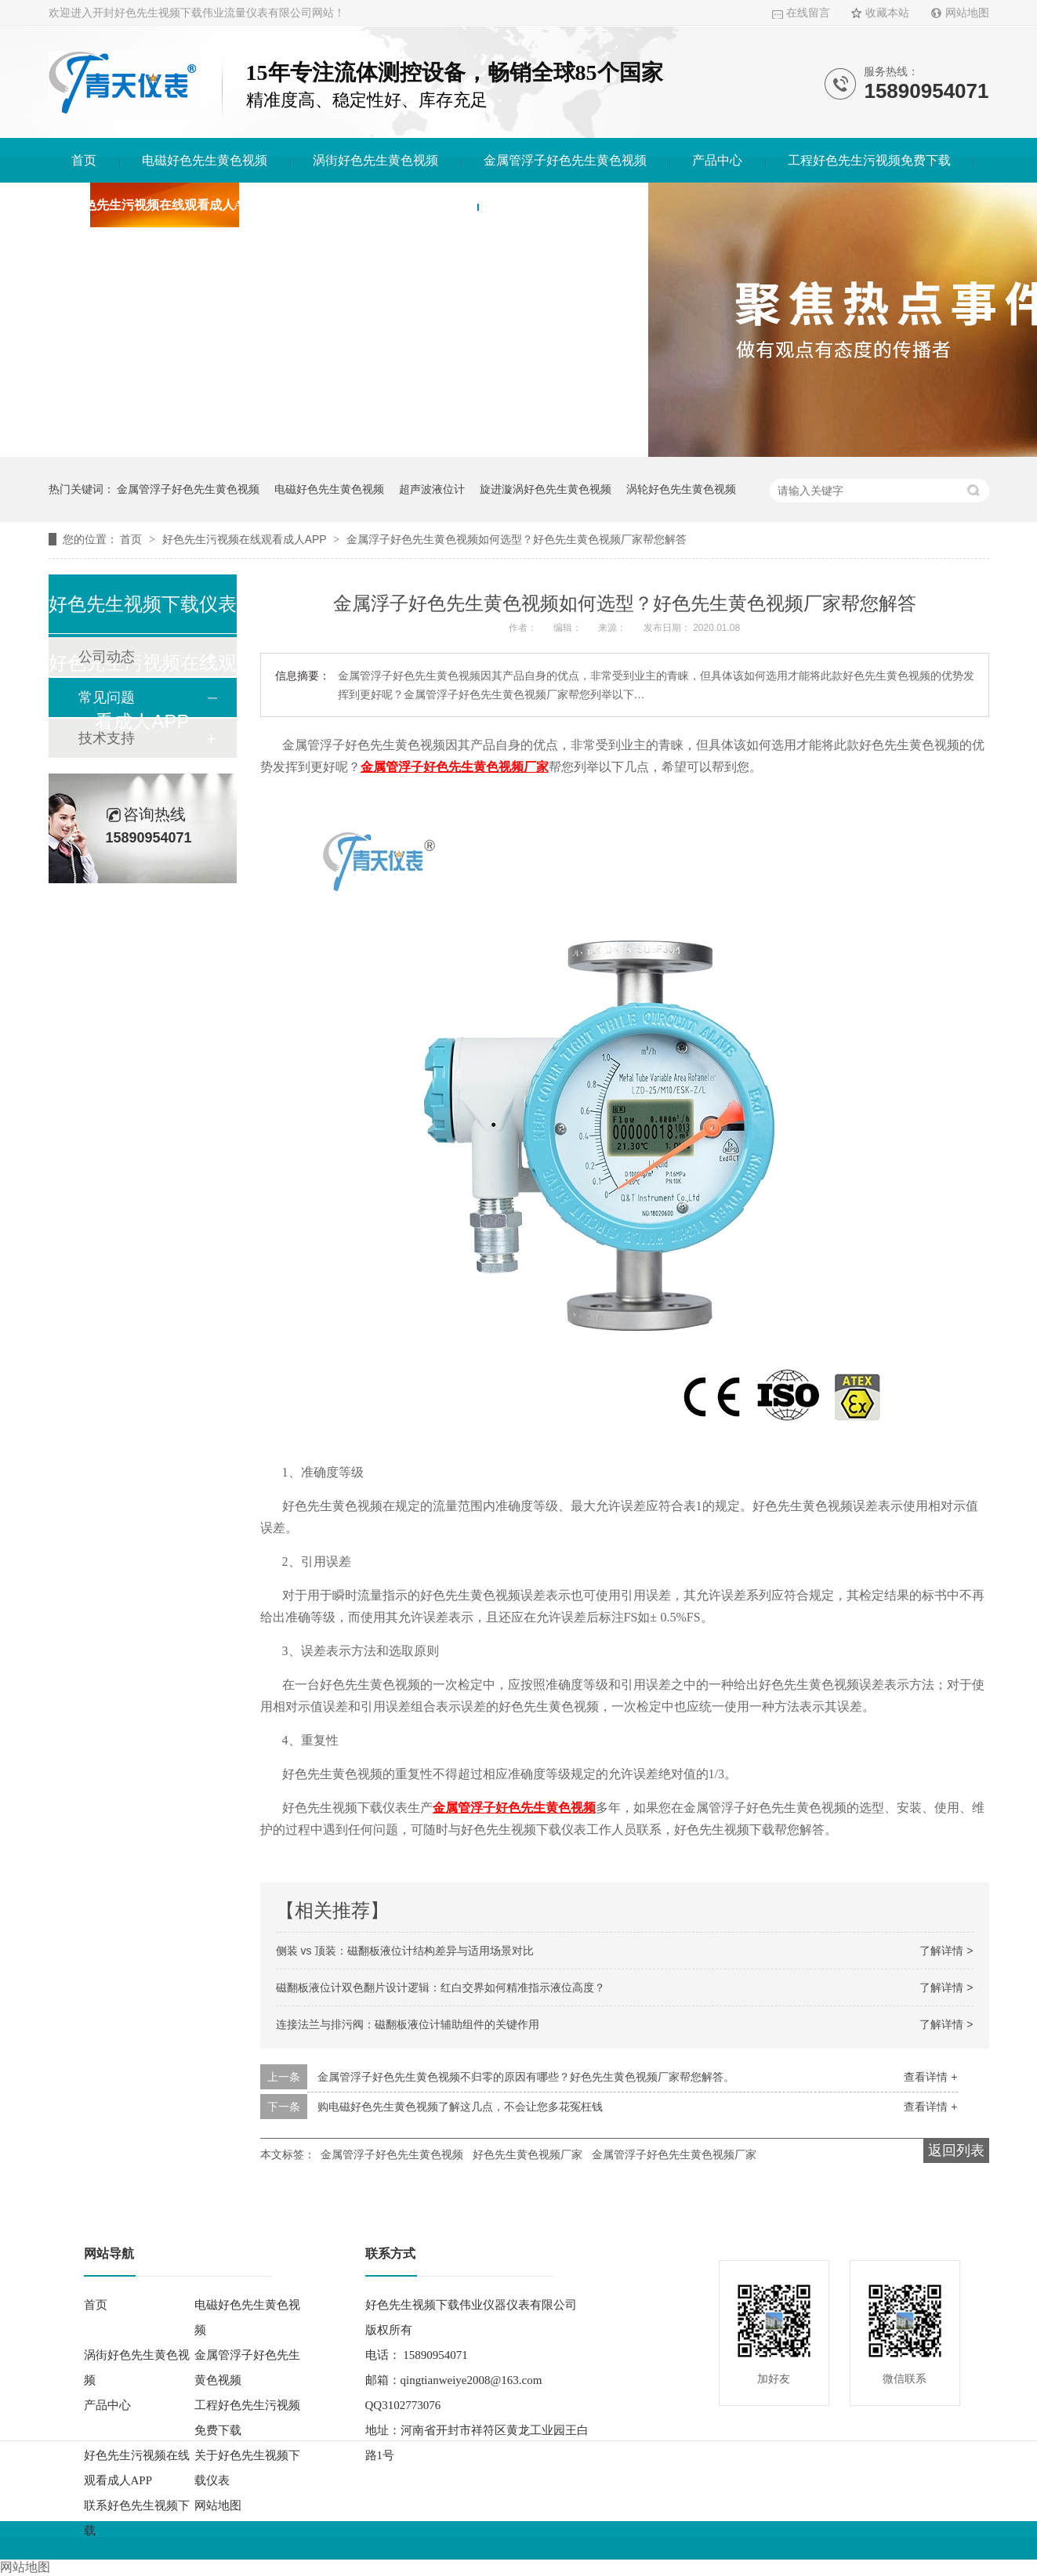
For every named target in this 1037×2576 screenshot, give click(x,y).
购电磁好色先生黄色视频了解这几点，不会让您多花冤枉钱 (460, 2106)
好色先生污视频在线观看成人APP (165, 205)
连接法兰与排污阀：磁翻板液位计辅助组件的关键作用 (407, 2024)
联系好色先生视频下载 (562, 205)
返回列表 (956, 2150)
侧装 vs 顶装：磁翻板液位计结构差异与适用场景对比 (405, 1950)
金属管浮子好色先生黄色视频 (565, 160)
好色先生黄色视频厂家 (527, 2154)
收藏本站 (887, 13)
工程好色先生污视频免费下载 (869, 160)
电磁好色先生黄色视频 (204, 160)
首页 (83, 160)
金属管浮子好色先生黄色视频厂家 (674, 2154)
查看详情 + (930, 2077)
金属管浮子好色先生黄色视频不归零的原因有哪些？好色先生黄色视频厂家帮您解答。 (525, 2077)
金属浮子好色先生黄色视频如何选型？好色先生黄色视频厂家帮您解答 (516, 539)
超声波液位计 (432, 489)
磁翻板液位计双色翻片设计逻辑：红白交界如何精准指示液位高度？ (440, 1987)
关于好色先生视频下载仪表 (379, 205)
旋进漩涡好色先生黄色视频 (545, 489)
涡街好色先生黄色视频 (375, 160)
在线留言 (808, 13)
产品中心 (717, 160)
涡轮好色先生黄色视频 (681, 489)
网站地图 (967, 13)
